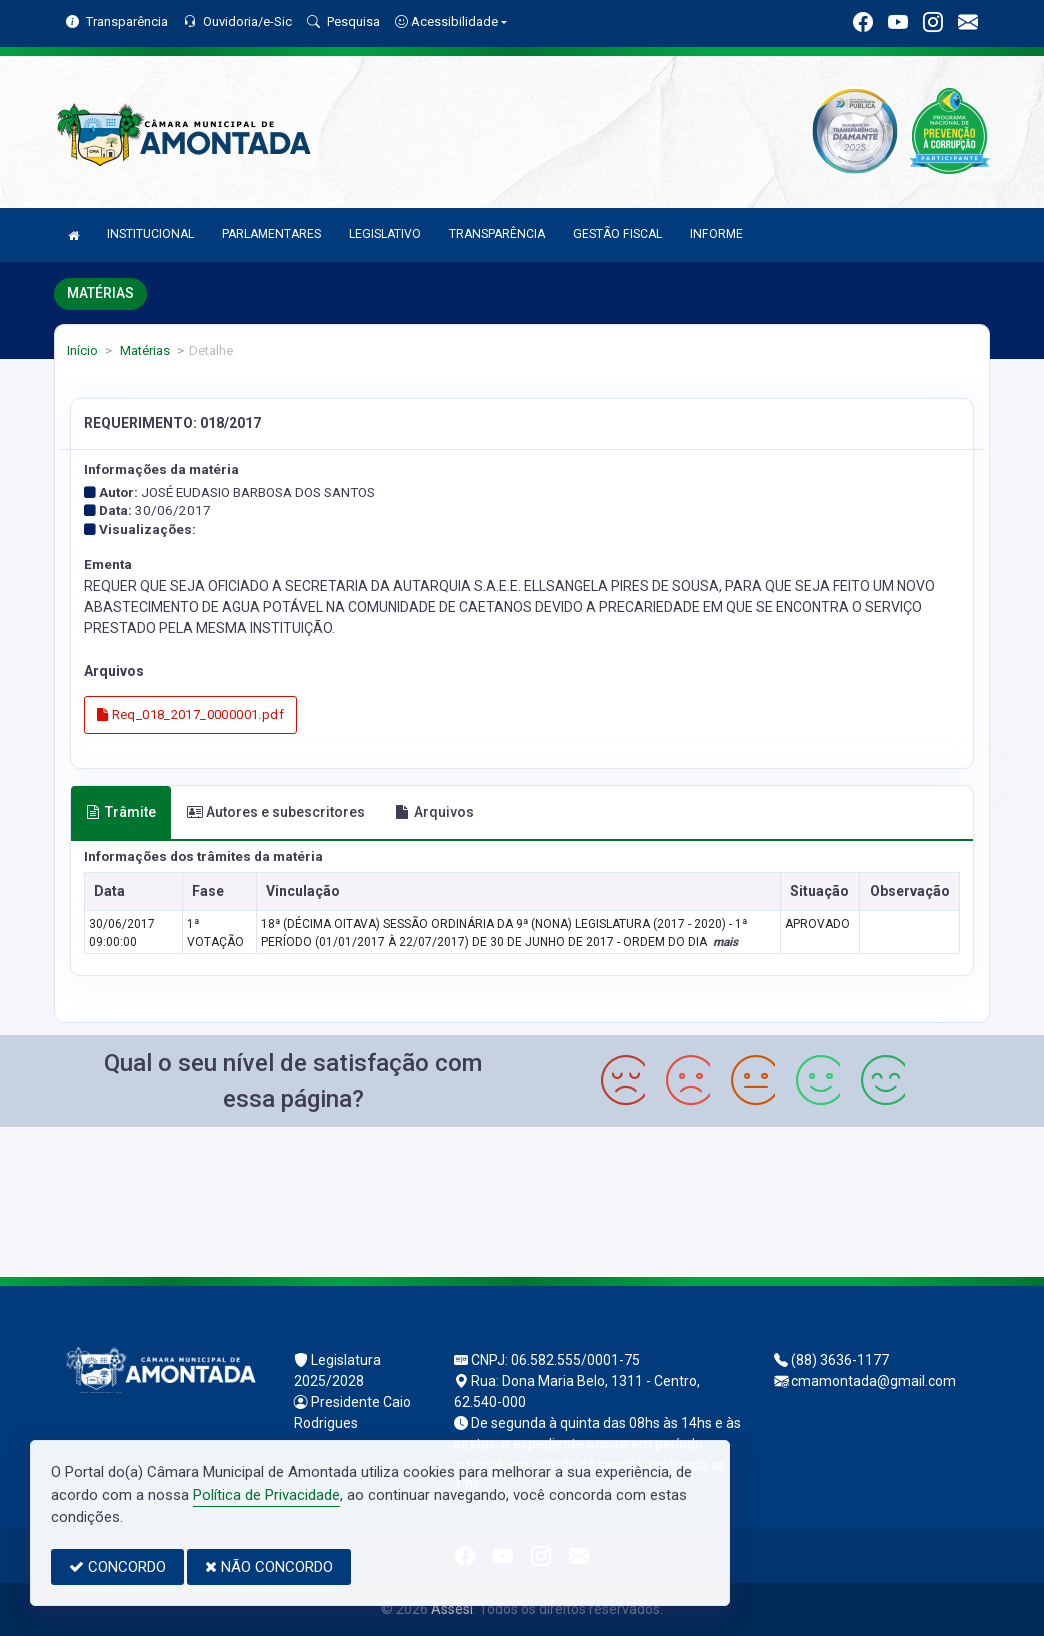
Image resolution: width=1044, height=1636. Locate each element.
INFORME (716, 234)
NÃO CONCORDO (269, 1567)
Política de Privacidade (266, 1495)
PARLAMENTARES (271, 234)
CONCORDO (117, 1567)
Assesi (452, 1609)
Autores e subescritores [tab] (276, 812)
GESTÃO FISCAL (617, 234)
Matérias (143, 350)
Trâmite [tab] (121, 812)
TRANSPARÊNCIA (497, 234)
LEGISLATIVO (385, 234)
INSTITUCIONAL (150, 234)
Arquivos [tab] (434, 812)
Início (82, 350)
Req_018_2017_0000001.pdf (190, 714)
